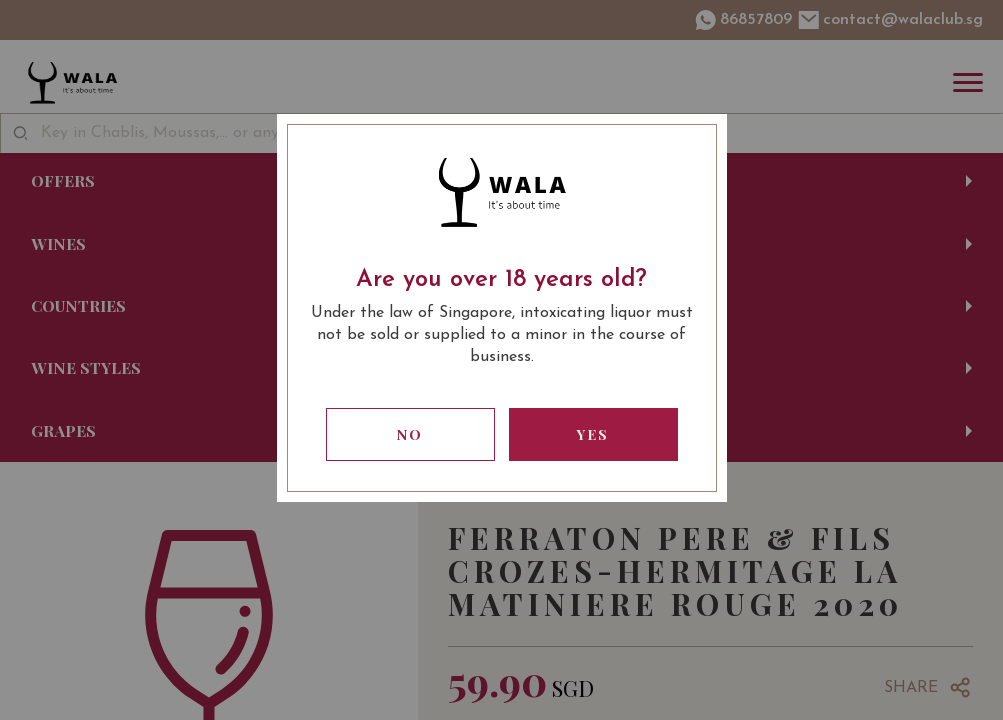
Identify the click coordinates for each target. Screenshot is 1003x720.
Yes (593, 434)
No (410, 434)
